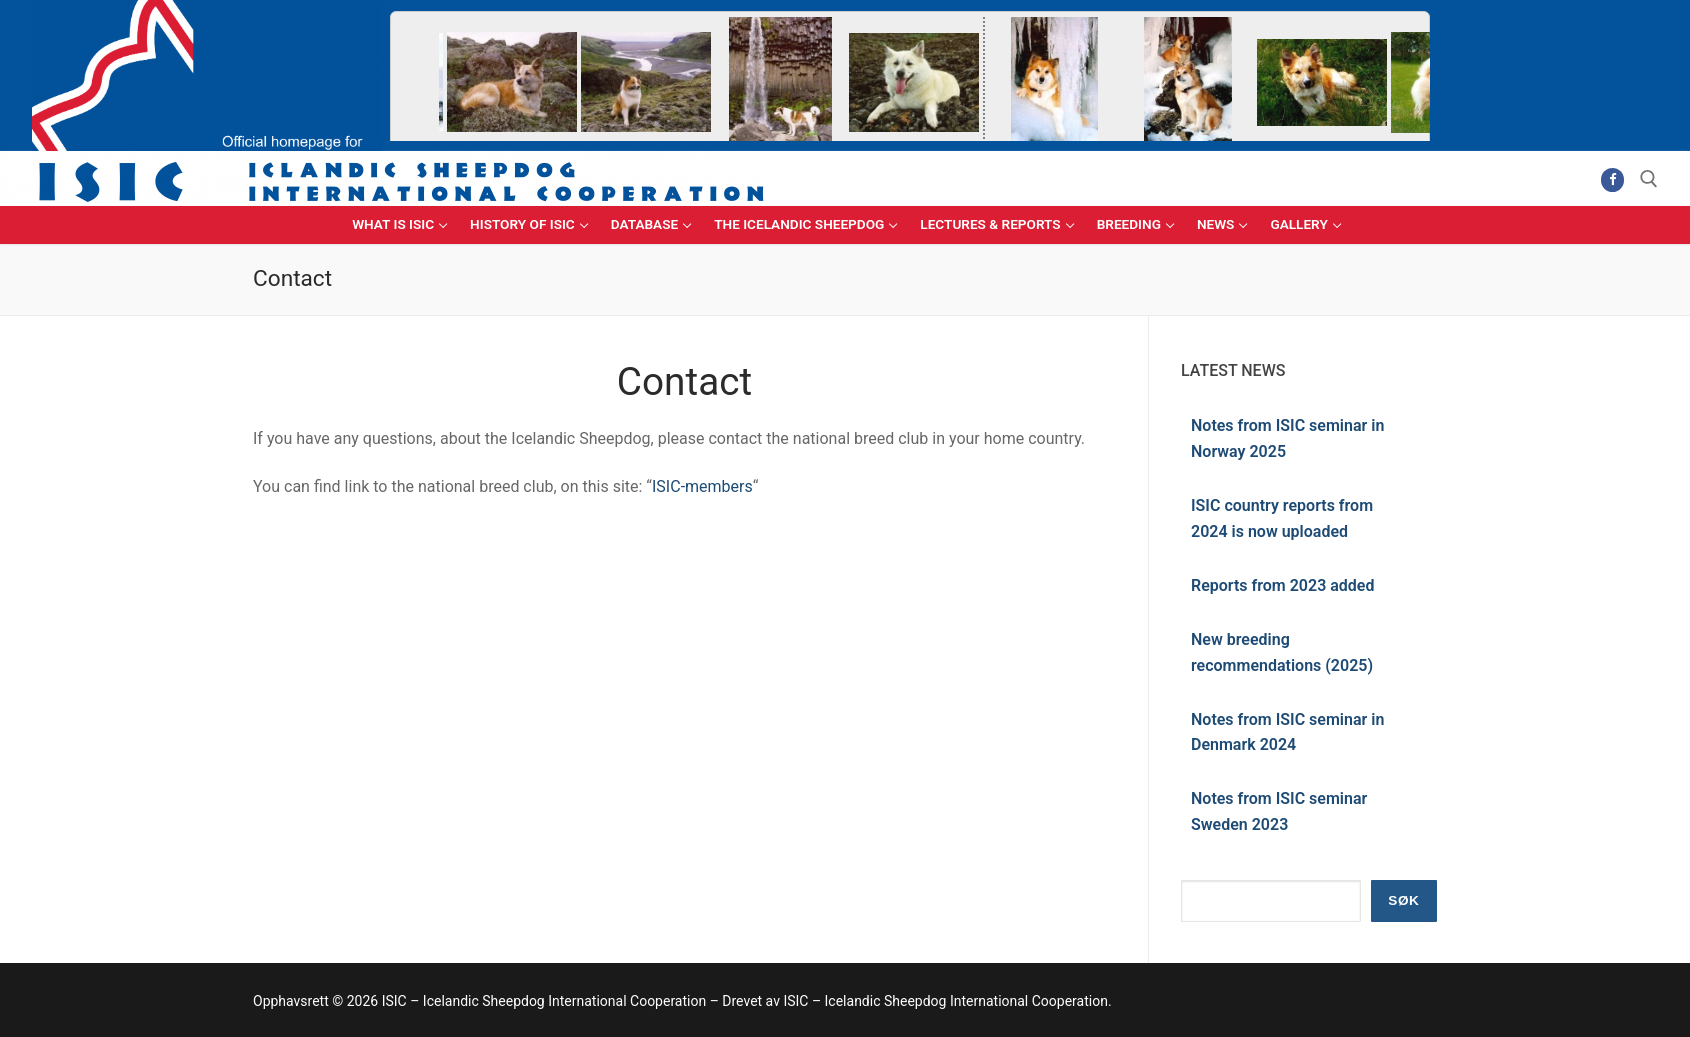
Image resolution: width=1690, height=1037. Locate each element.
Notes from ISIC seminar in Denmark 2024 (1287, 732)
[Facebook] (1612, 179)
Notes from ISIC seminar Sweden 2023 (1279, 811)
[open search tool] (1649, 179)
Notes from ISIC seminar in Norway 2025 (1287, 438)
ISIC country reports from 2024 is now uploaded (1282, 518)
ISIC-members (702, 486)
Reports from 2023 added (1282, 585)
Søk (1403, 900)
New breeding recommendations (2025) (1282, 652)
